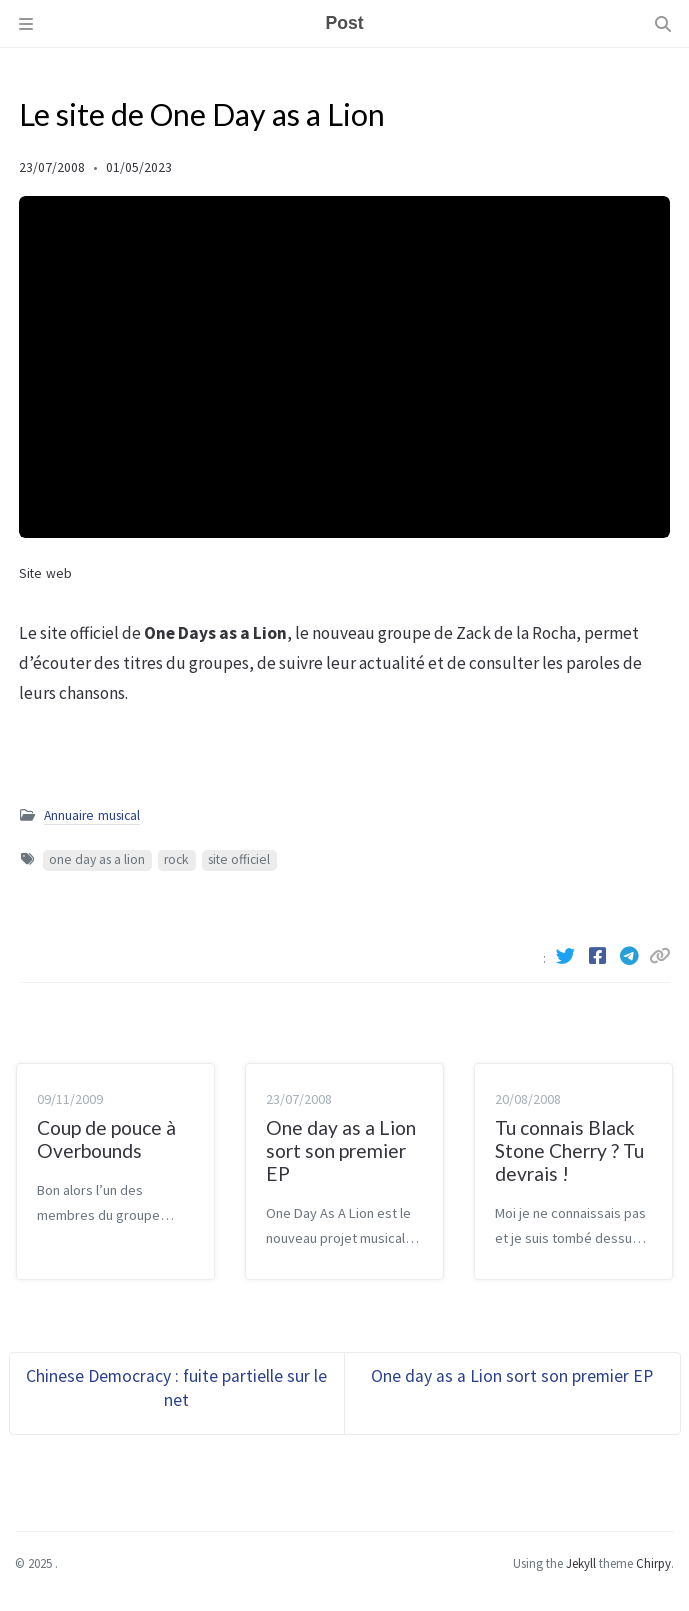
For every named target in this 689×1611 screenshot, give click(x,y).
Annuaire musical (92, 815)
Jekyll (581, 1563)
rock (176, 859)
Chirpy (653, 1563)
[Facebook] (599, 956)
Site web (45, 573)
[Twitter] (567, 956)
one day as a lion (97, 859)
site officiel (239, 859)
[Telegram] (631, 956)
